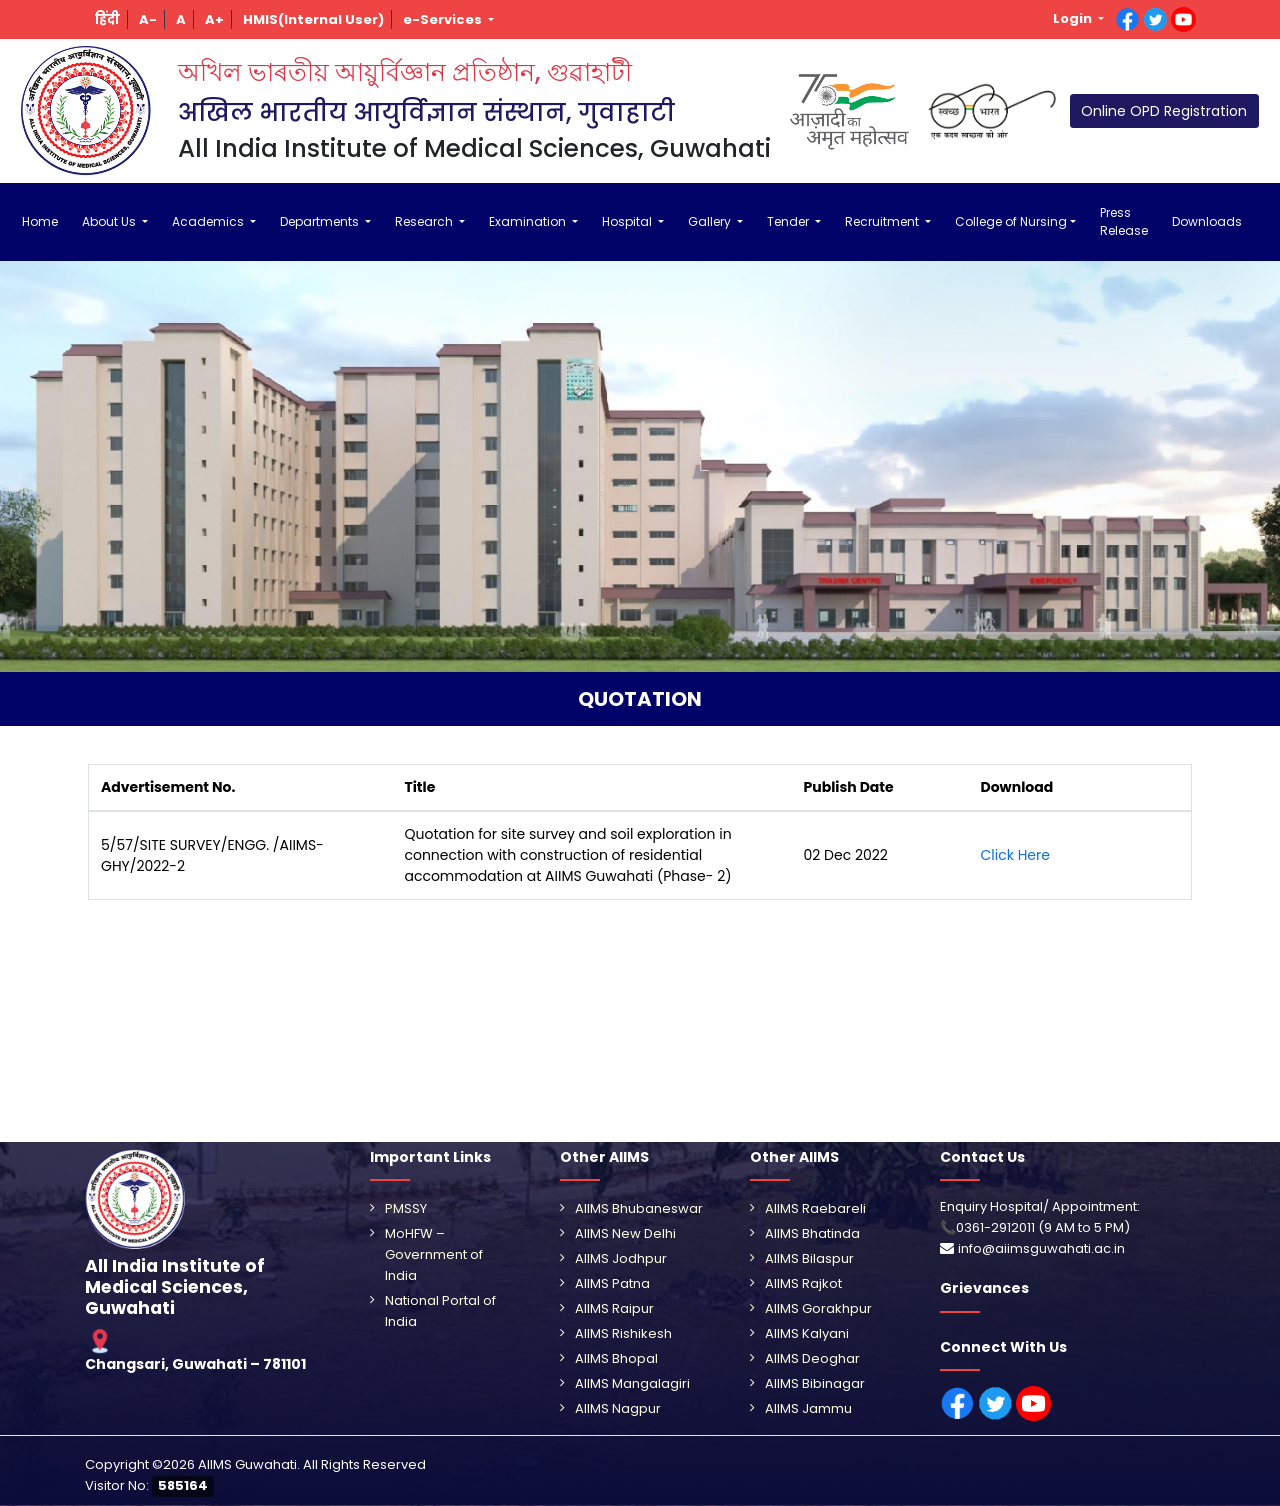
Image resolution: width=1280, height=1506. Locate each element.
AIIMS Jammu (808, 1408)
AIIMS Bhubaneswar (639, 1208)
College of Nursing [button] (1011, 221)
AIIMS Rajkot (803, 1283)
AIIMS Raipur (614, 1308)
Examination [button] (529, 221)
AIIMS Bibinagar (815, 1383)
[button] (108, 19)
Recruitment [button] (883, 221)
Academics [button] (209, 221)
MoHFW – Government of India (434, 1254)
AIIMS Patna (612, 1283)
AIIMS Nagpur (618, 1408)
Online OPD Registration (1164, 111)
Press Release (1124, 221)
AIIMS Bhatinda (812, 1233)
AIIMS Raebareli (815, 1208)
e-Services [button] (444, 19)
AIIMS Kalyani (807, 1333)
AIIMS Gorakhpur (818, 1308)
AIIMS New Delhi (625, 1233)
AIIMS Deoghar (812, 1358)
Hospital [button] (628, 221)
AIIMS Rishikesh (623, 1333)
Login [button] (1074, 18)
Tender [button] (789, 221)
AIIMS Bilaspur (809, 1258)
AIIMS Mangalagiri (632, 1383)
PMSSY (406, 1208)
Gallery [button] (711, 221)
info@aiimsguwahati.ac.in (1041, 1248)
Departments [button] (321, 221)
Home (40, 221)
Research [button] (425, 221)
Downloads (1207, 221)
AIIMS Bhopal (616, 1358)
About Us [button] (110, 221)
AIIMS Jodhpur (621, 1258)
